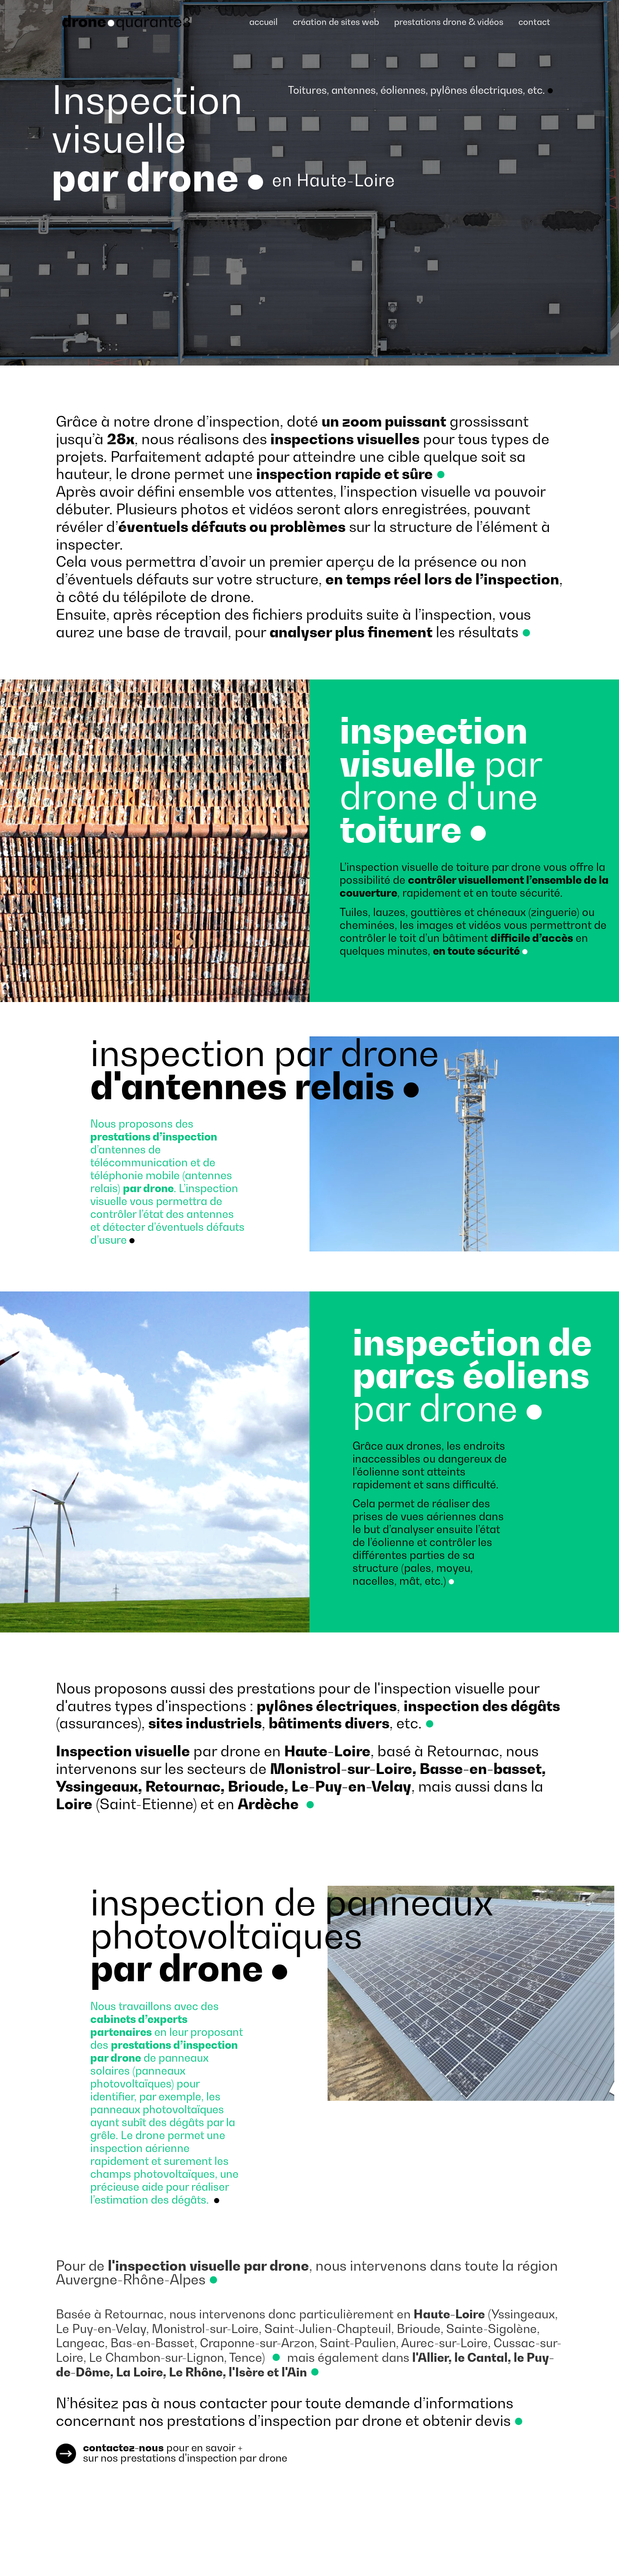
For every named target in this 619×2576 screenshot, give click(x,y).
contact (534, 22)
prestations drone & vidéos (448, 22)
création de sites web (336, 22)
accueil (263, 22)
